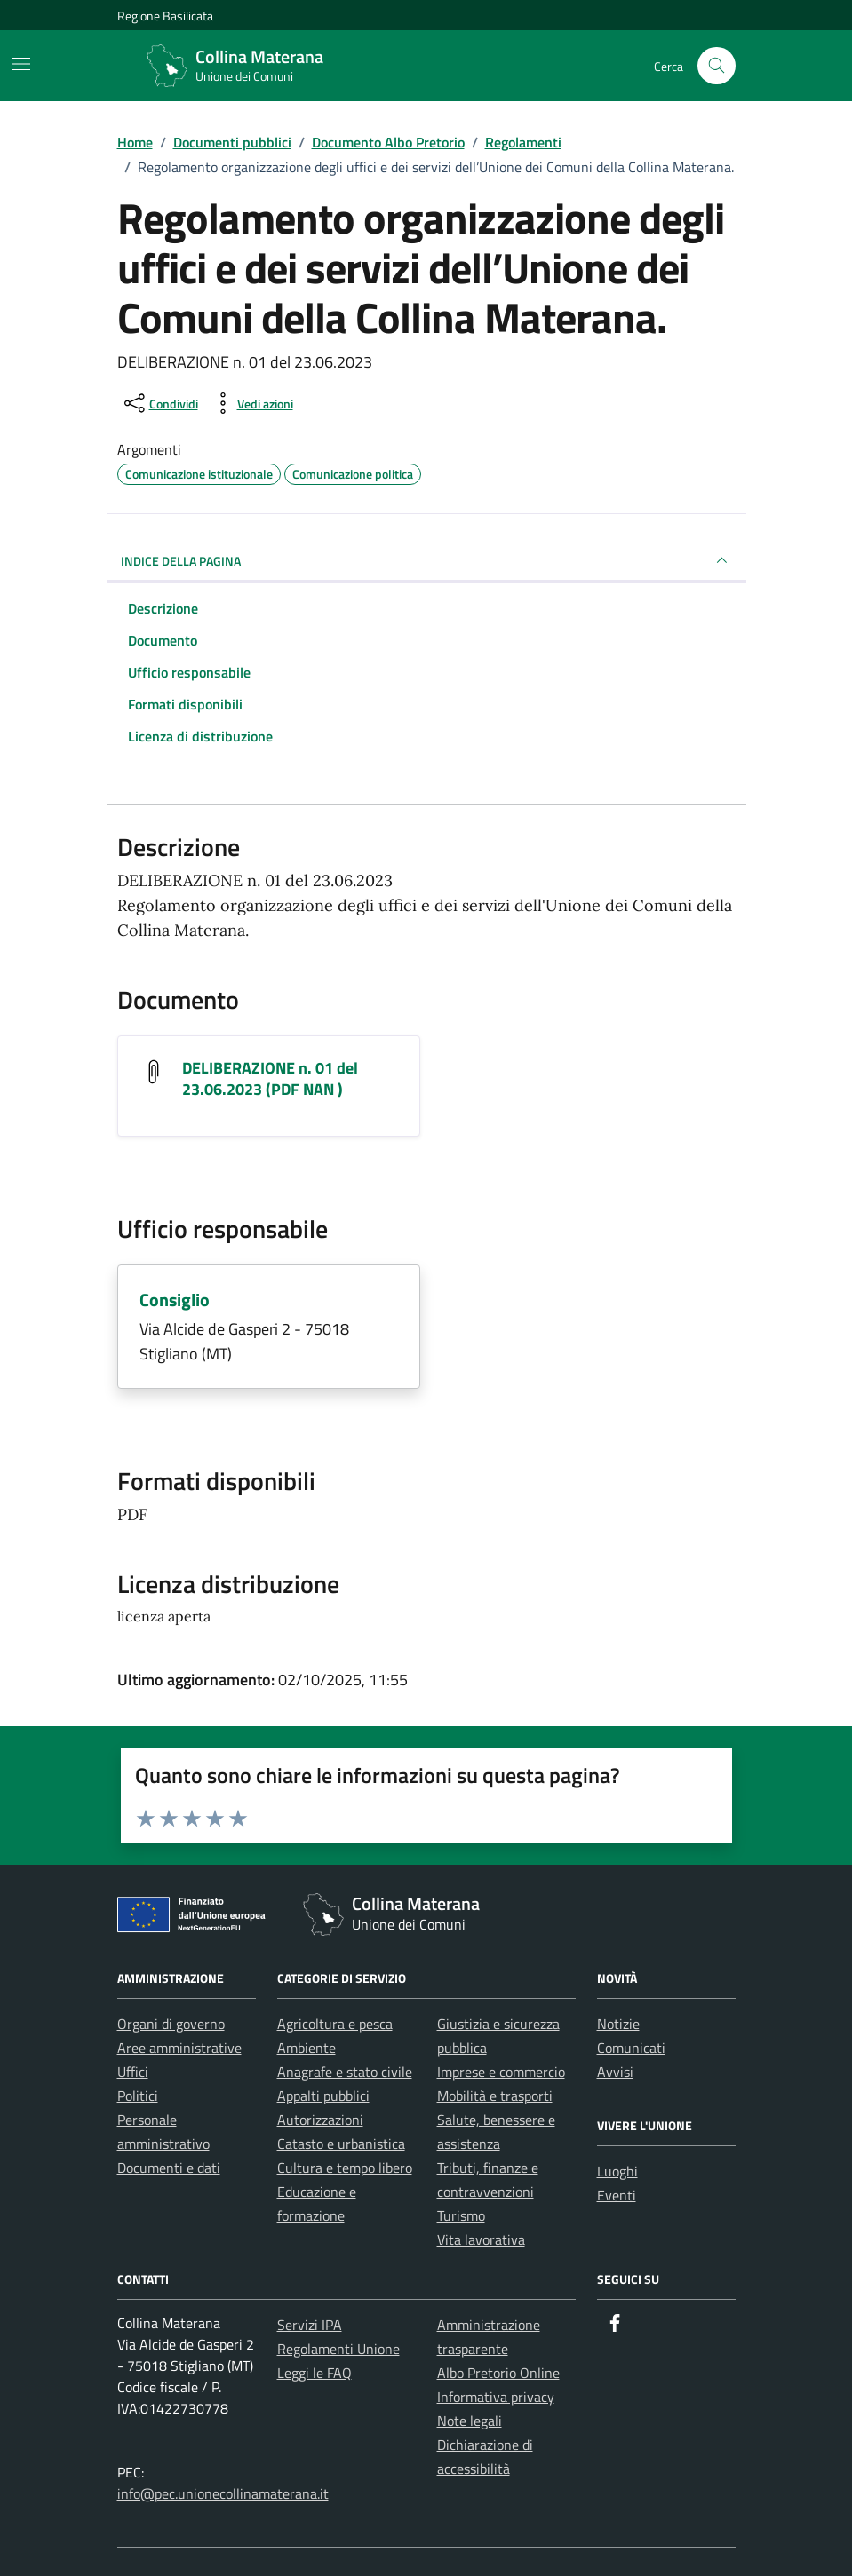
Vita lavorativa (481, 2239)
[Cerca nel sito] (716, 66)
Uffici (132, 2071)
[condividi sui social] (159, 403)
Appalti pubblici (323, 2095)
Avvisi (615, 2071)
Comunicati (631, 2047)
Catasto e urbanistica (341, 2143)
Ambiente (306, 2047)
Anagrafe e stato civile (344, 2071)
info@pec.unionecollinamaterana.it (223, 2493)
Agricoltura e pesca (335, 2023)
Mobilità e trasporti (495, 2095)
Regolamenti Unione (338, 2348)
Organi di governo (171, 2023)
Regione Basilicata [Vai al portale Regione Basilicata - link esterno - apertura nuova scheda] (165, 15)
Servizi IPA (309, 2324)
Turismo (461, 2215)
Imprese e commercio (501, 2071)
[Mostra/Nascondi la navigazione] (21, 64)
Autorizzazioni (320, 2119)
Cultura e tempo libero (344, 2167)
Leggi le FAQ (314, 2372)
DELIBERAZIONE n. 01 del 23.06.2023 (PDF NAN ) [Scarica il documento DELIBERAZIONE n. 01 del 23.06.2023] (270, 1078)
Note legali (469, 2420)
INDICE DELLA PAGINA (426, 560)
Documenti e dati (168, 2167)
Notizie (618, 2023)
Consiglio (174, 1299)
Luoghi (617, 2171)
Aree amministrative (179, 2047)
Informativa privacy (495, 2396)
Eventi (616, 2195)
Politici (137, 2095)
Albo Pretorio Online (498, 2372)
